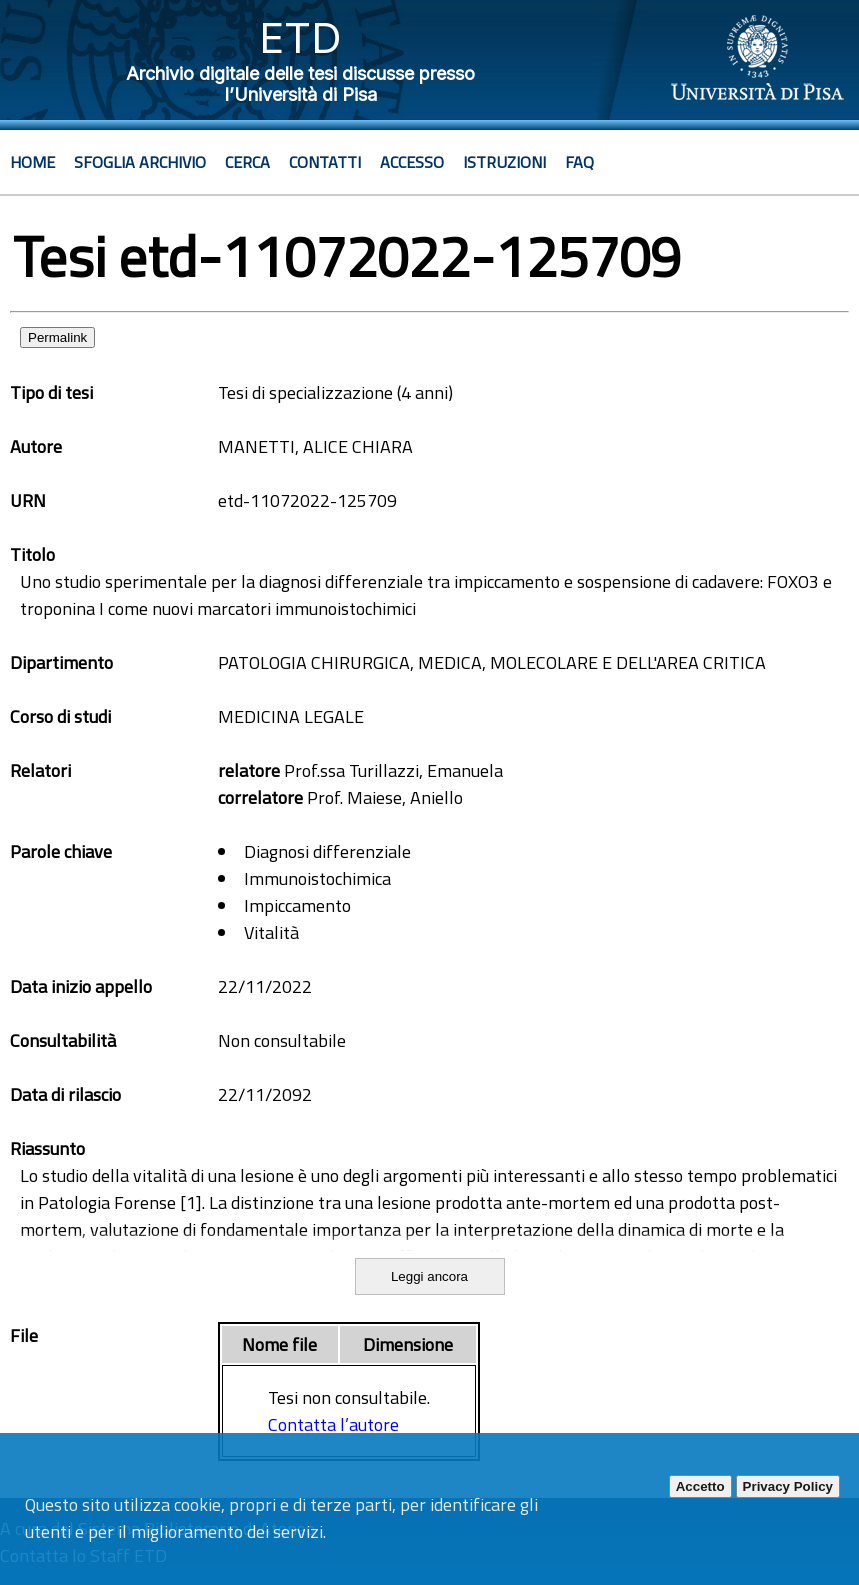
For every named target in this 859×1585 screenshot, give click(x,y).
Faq (579, 162)
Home (32, 162)
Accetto (700, 1486)
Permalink (57, 337)
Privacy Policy (788, 1486)
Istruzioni (504, 162)
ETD (300, 37)
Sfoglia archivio (140, 162)
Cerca (247, 162)
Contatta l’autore (333, 1424)
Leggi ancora (429, 1276)
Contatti (325, 162)
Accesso (412, 162)
